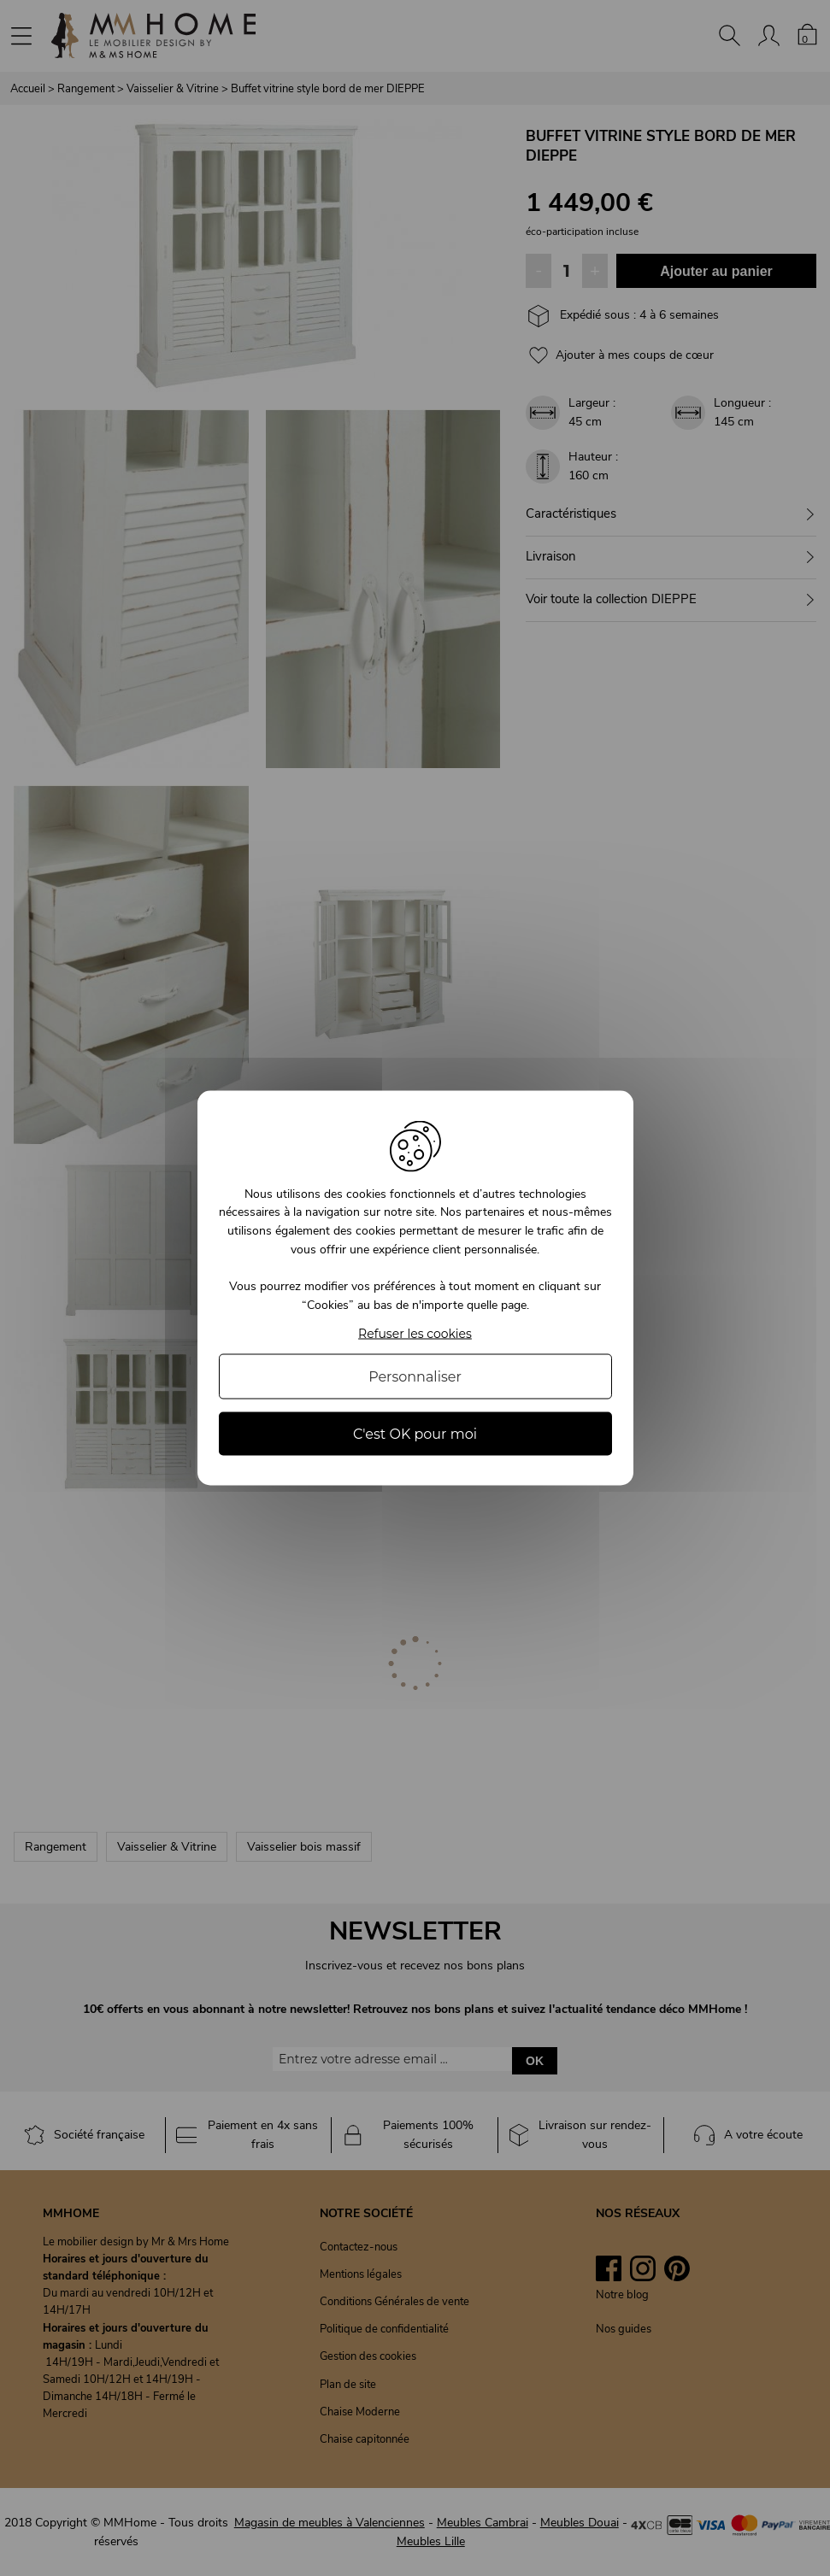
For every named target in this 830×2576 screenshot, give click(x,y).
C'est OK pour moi (415, 1434)
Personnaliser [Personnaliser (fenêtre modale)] (415, 1377)
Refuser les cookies (415, 1334)
